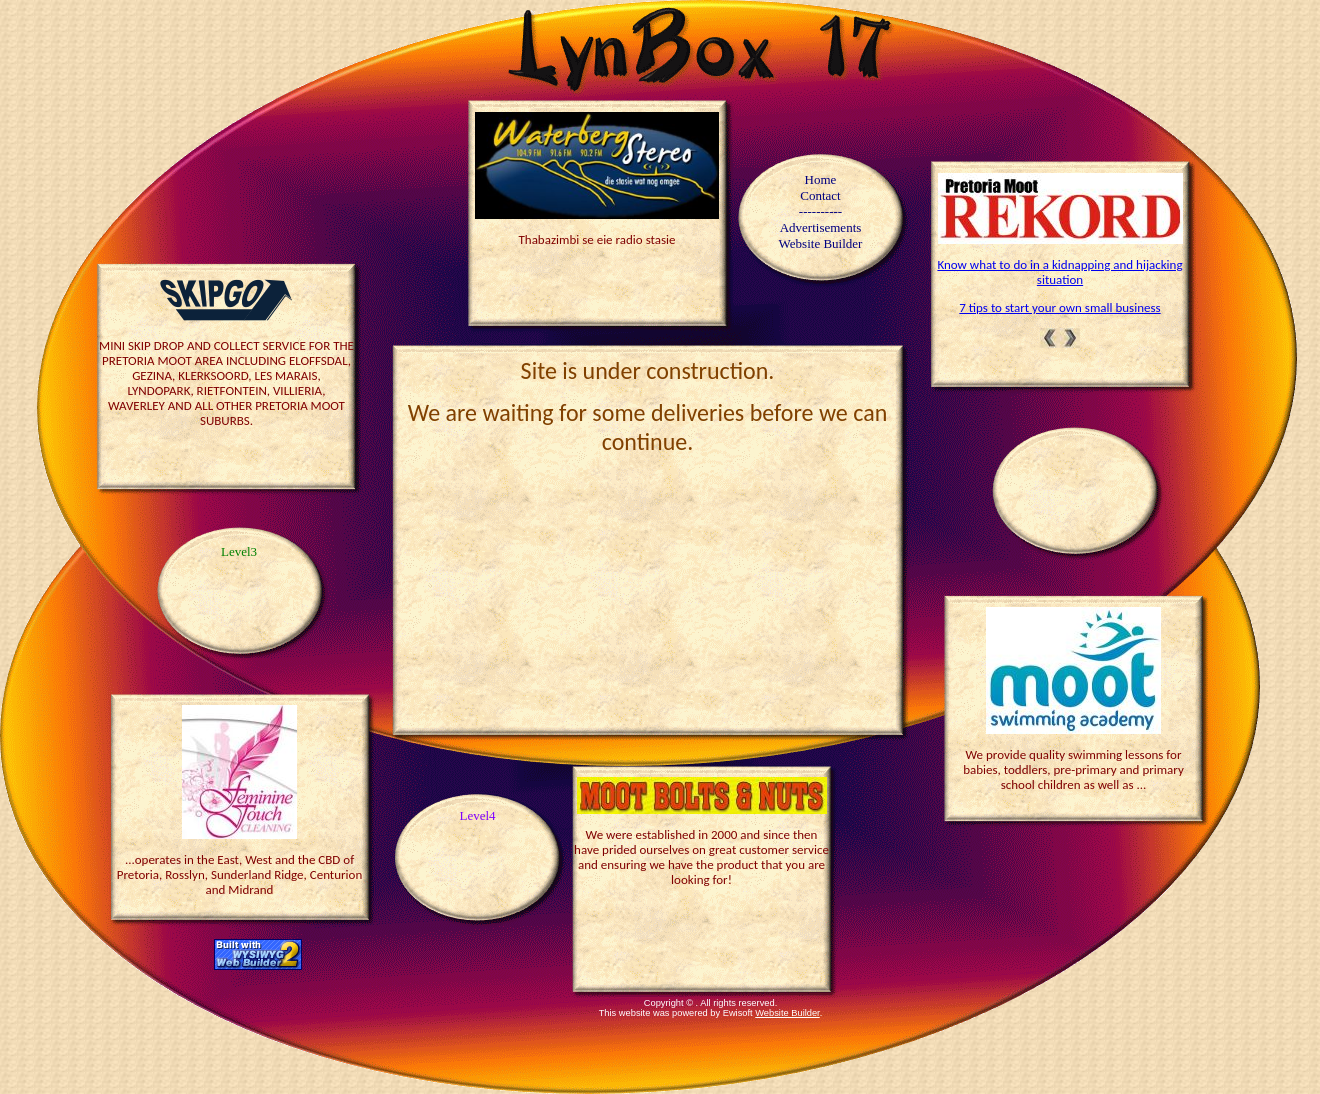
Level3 (239, 551)
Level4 (477, 815)
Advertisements (821, 227)
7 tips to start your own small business (1059, 307)
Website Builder (787, 1013)
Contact (820, 195)
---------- (820, 211)
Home (821, 179)
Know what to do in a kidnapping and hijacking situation (1059, 272)
